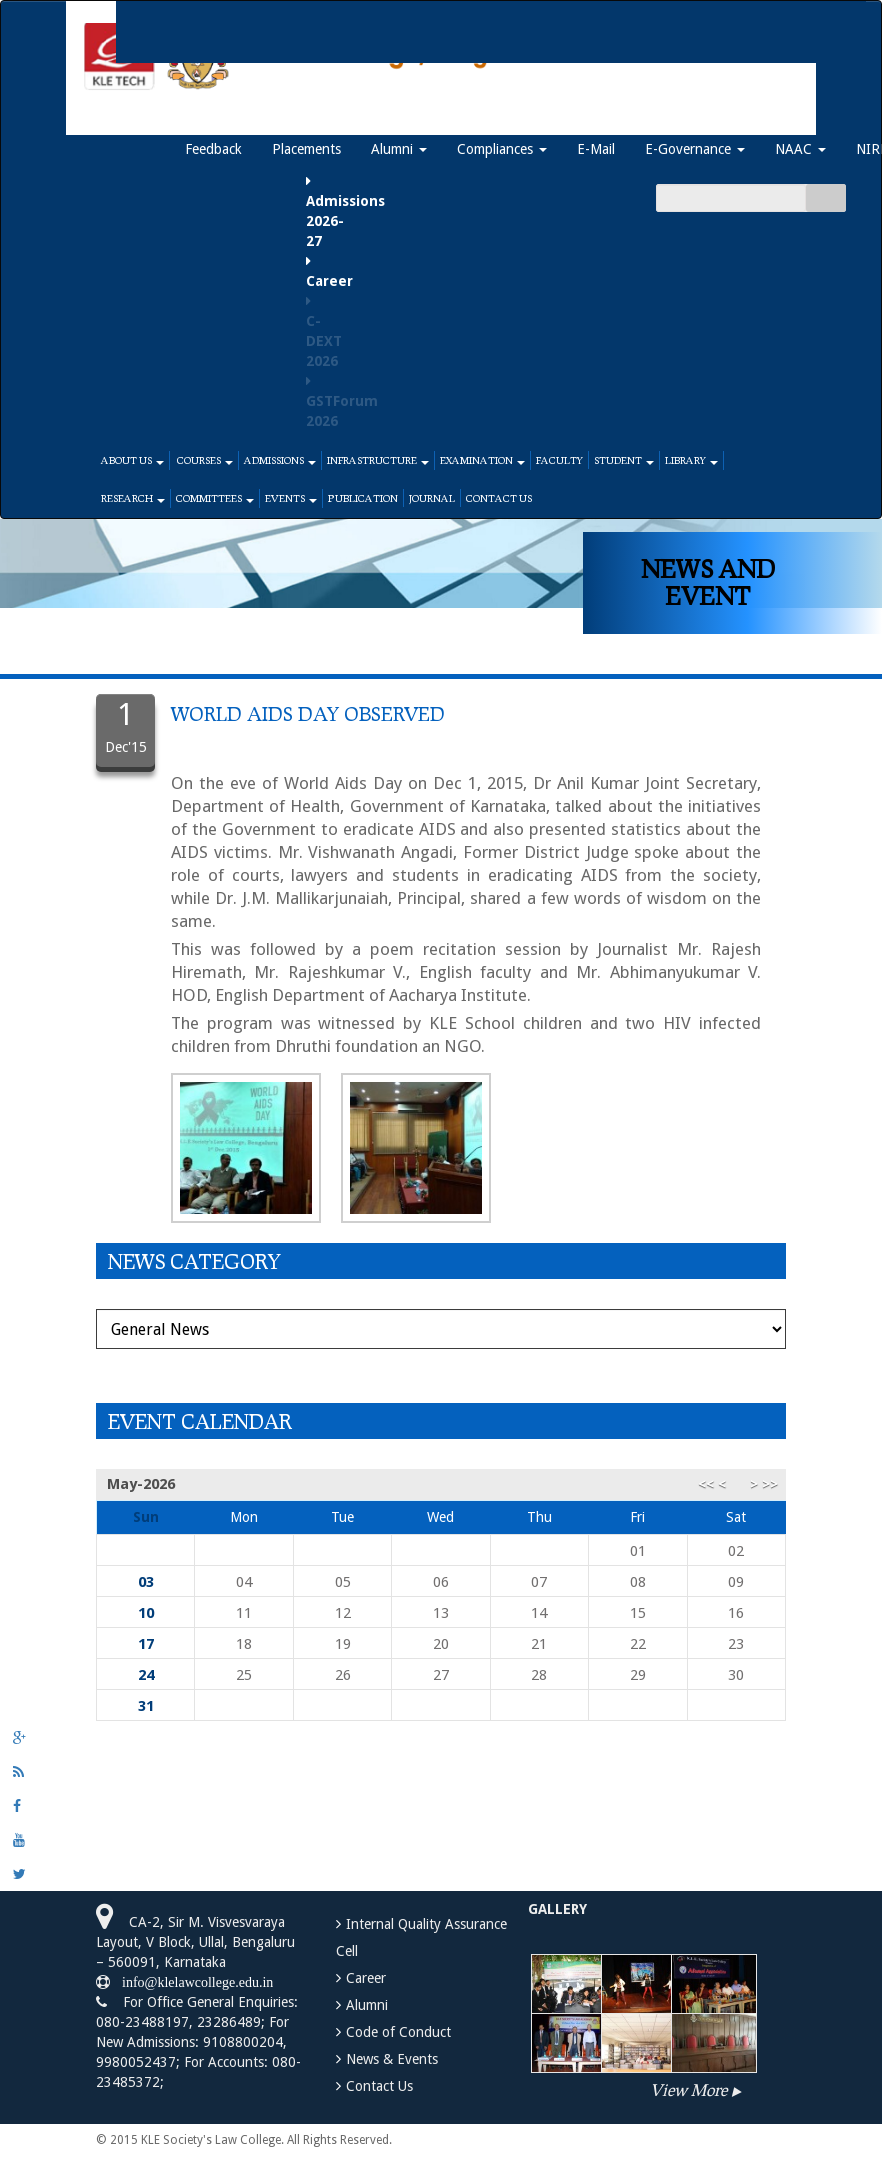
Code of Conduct (398, 2032)
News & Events (392, 2059)
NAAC (800, 149)
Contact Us (499, 498)
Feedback (213, 149)
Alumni (399, 149)
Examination (482, 460)
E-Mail (596, 149)
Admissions (280, 460)
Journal (432, 498)
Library (691, 460)
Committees (215, 498)
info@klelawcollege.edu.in (191, 1982)
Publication (363, 498)
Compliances (502, 149)
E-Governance (695, 149)
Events (291, 498)
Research (133, 498)
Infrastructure (378, 460)
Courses (204, 460)
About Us (132, 460)
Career (366, 1978)
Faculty (559, 460)
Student (624, 460)
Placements (306, 149)
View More (688, 2089)
